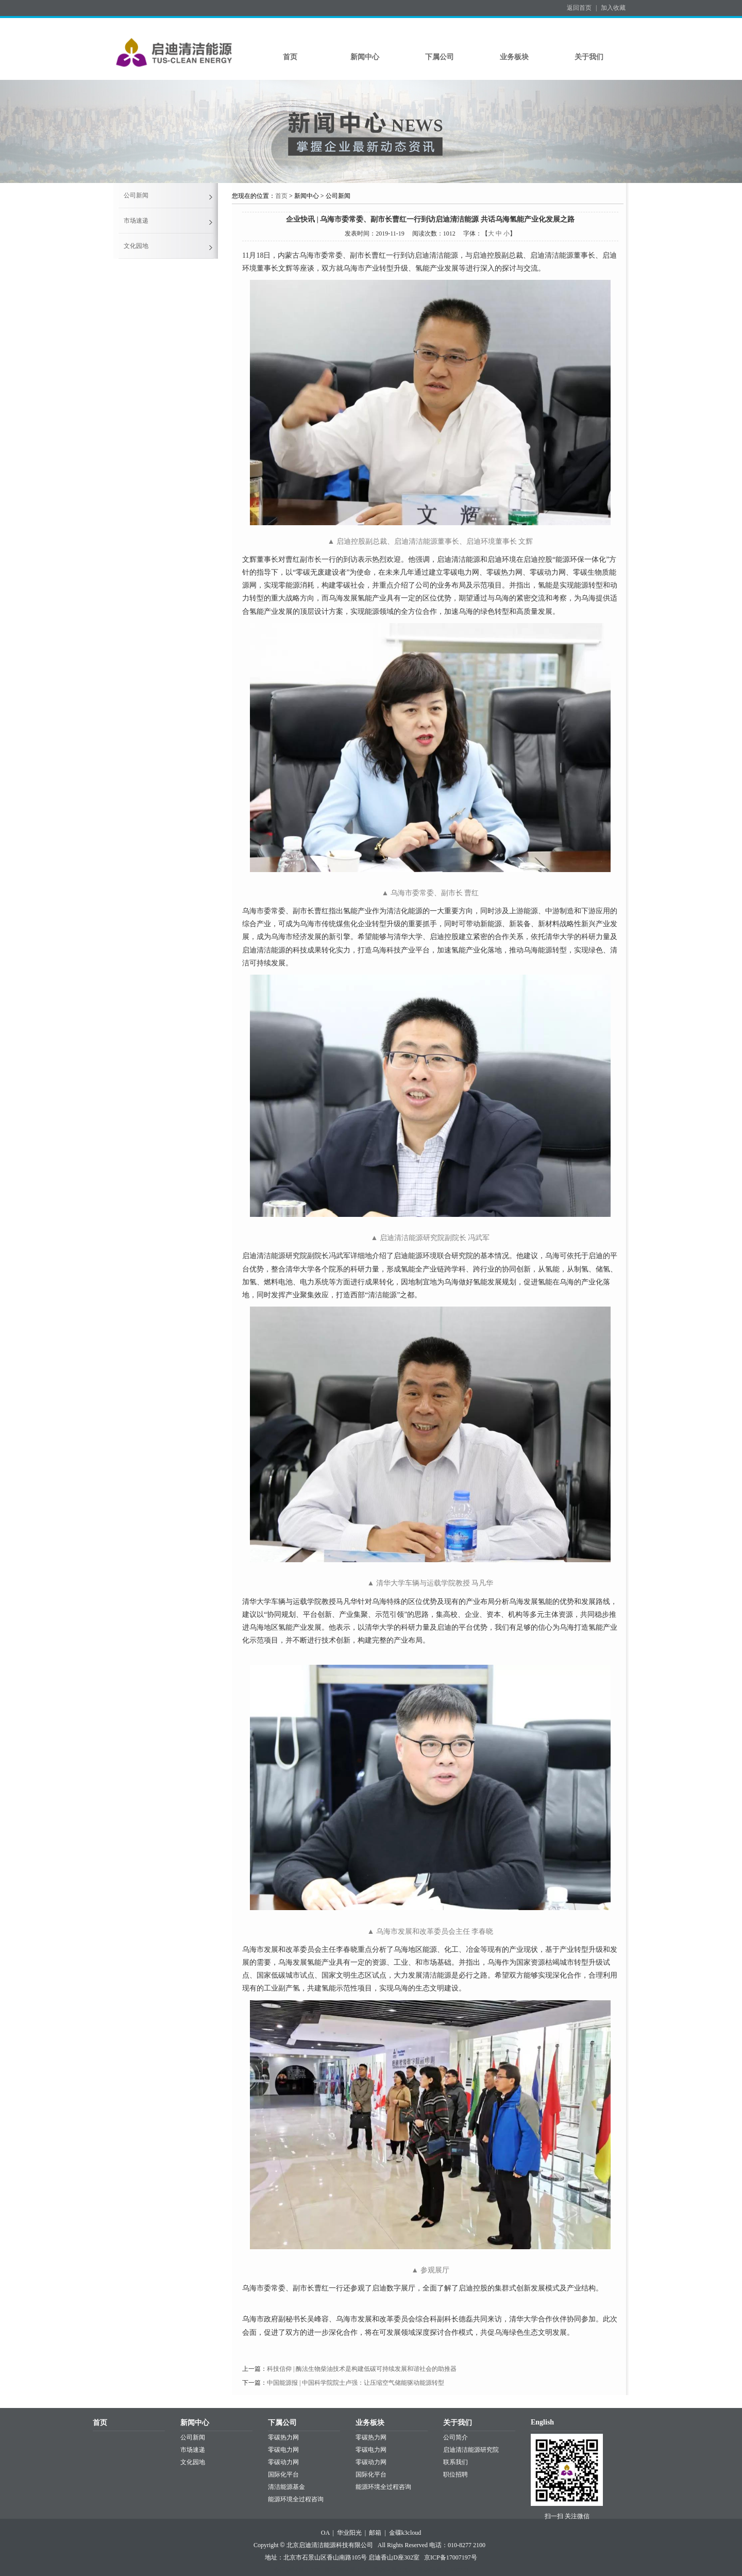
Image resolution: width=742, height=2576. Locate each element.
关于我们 (589, 57)
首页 (290, 57)
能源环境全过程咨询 (296, 2499)
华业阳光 (349, 2532)
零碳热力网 (283, 2437)
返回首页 (579, 7)
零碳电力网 (283, 2449)
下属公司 (439, 57)
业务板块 (514, 57)
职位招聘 (455, 2474)
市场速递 (136, 220)
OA (325, 2532)
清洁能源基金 (286, 2486)
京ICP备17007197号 (450, 2557)
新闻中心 (364, 57)
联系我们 (455, 2462)
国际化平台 (283, 2474)
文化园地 (136, 245)
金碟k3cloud (405, 2532)
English (542, 2422)
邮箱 (375, 2532)
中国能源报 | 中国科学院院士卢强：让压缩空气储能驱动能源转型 (355, 2382)
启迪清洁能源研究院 (471, 2449)
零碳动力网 (283, 2462)
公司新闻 (136, 195)
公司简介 (455, 2437)
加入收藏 (613, 7)
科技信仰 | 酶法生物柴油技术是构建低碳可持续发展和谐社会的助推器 (362, 2368)
